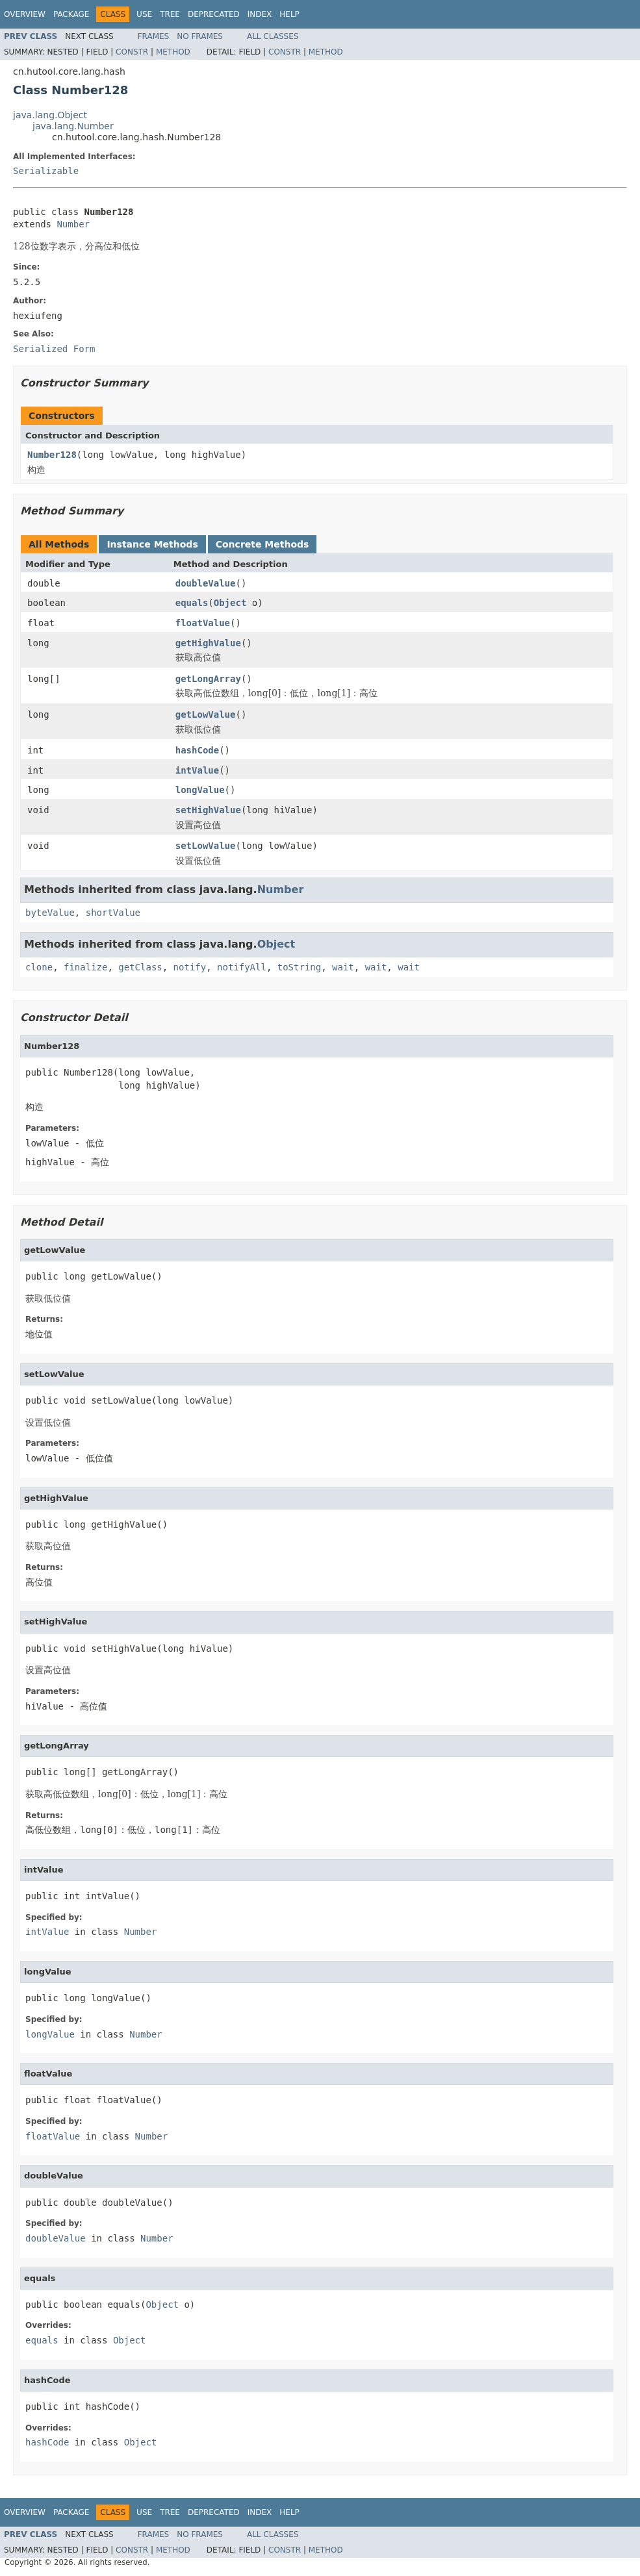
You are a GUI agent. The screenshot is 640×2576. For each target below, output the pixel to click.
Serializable (46, 171)
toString (299, 967)
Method (173, 52)
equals (192, 603)
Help (289, 14)
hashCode (197, 750)
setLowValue (205, 845)
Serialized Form (54, 349)
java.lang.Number (73, 126)
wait (343, 967)
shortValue (113, 912)
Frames (154, 36)
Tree (170, 14)
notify (190, 967)
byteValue (50, 912)
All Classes (272, 36)
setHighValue (208, 810)
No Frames (200, 36)
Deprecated (214, 14)
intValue (197, 770)
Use (144, 14)
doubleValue (205, 583)
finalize (85, 967)
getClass (140, 967)
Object (230, 603)
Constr (132, 52)
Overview (24, 14)
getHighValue (208, 643)
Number (73, 224)
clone (39, 967)
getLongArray (208, 679)
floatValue (202, 623)
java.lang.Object (50, 115)
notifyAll (241, 967)
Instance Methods (152, 544)
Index (260, 14)
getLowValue (205, 714)
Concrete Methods (262, 544)
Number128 (52, 454)
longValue (200, 790)
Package (71, 14)
